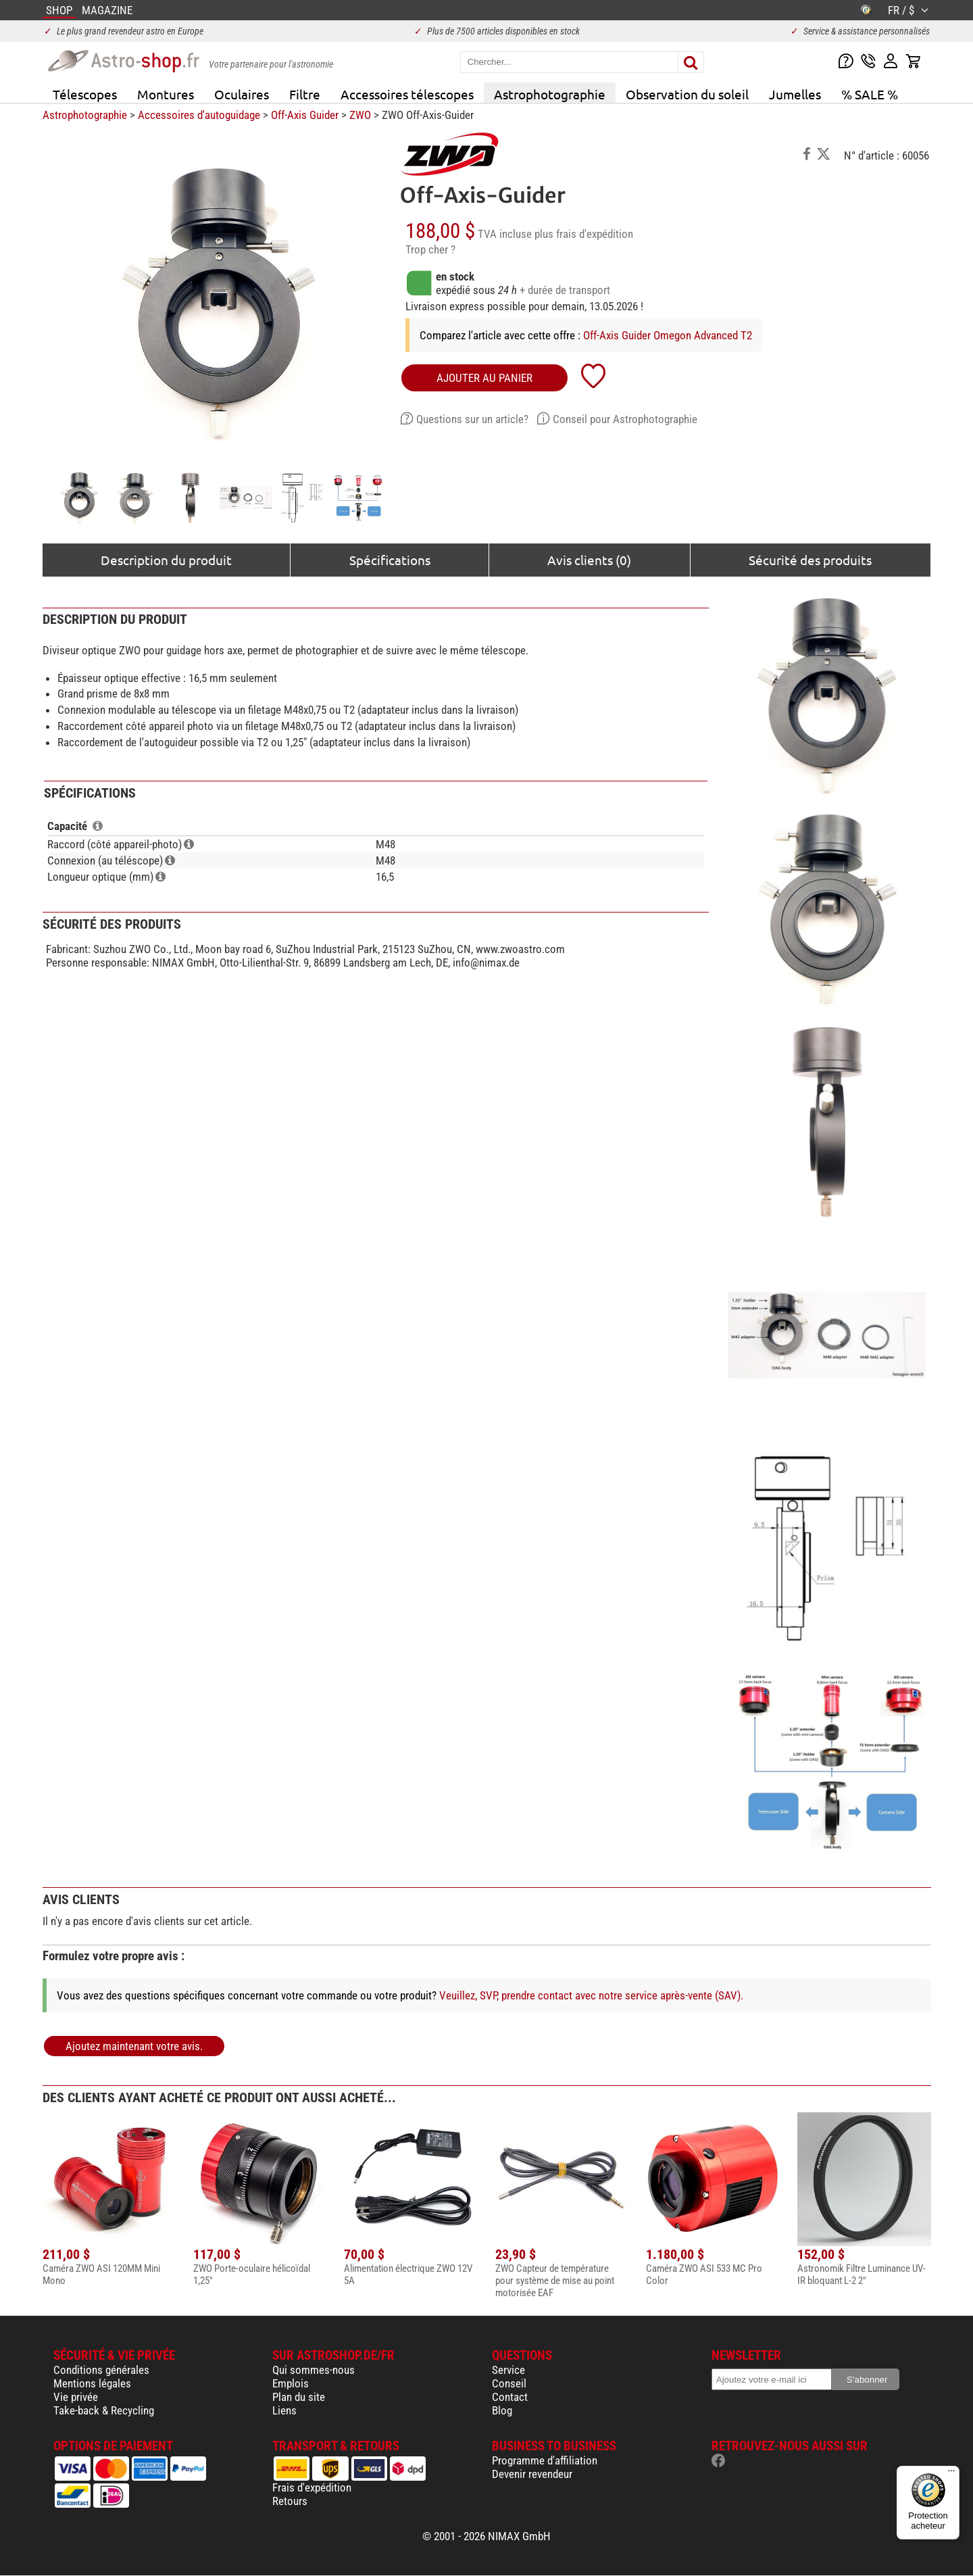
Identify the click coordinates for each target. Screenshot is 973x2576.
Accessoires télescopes (407, 94)
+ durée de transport (565, 290)
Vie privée (75, 2397)
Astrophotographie (549, 94)
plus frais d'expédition (583, 234)
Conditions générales (101, 2370)
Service (508, 2370)
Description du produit (166, 560)
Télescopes (85, 94)
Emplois (290, 2383)
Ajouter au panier (484, 378)
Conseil (509, 2383)
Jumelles (795, 94)
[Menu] (951, 2474)
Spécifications (389, 560)
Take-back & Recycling (103, 2410)
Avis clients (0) (589, 560)
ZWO (360, 115)
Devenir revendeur (532, 2474)
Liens (284, 2410)
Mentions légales (92, 2383)
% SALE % (869, 94)
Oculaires (241, 94)
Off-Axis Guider (305, 115)
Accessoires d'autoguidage (199, 115)
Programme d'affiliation (544, 2460)
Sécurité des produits (810, 560)
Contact (510, 2397)
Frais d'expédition (311, 2487)
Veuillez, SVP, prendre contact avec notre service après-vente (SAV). (591, 1995)
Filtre (304, 94)
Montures (165, 94)
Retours (289, 2501)
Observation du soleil (687, 94)
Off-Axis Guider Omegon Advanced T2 (667, 335)
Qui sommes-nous (313, 2370)
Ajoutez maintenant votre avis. (134, 2046)
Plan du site (298, 2397)
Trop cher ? (430, 249)
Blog (502, 2410)
